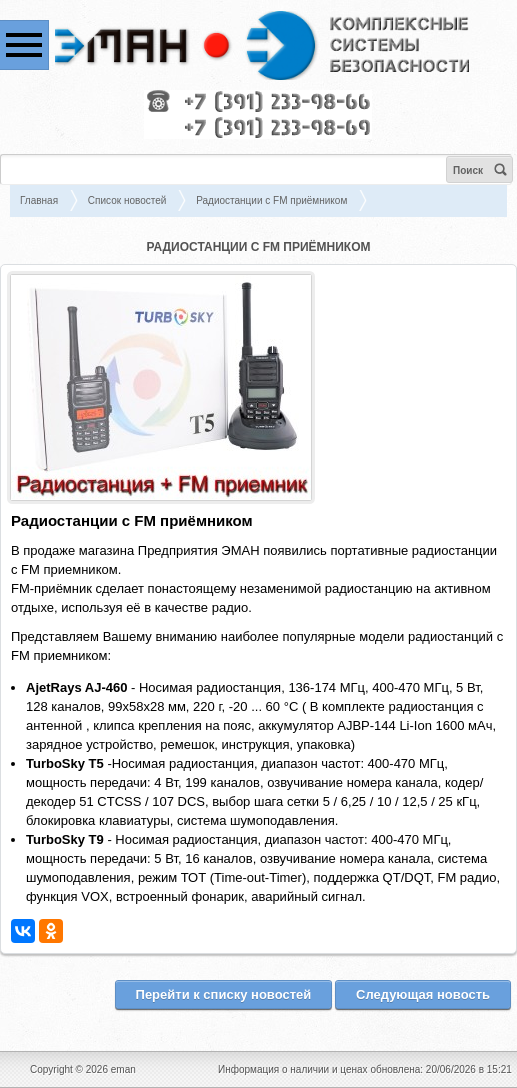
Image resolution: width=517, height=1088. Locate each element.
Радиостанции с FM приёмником (271, 200)
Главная (39, 200)
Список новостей (127, 200)
